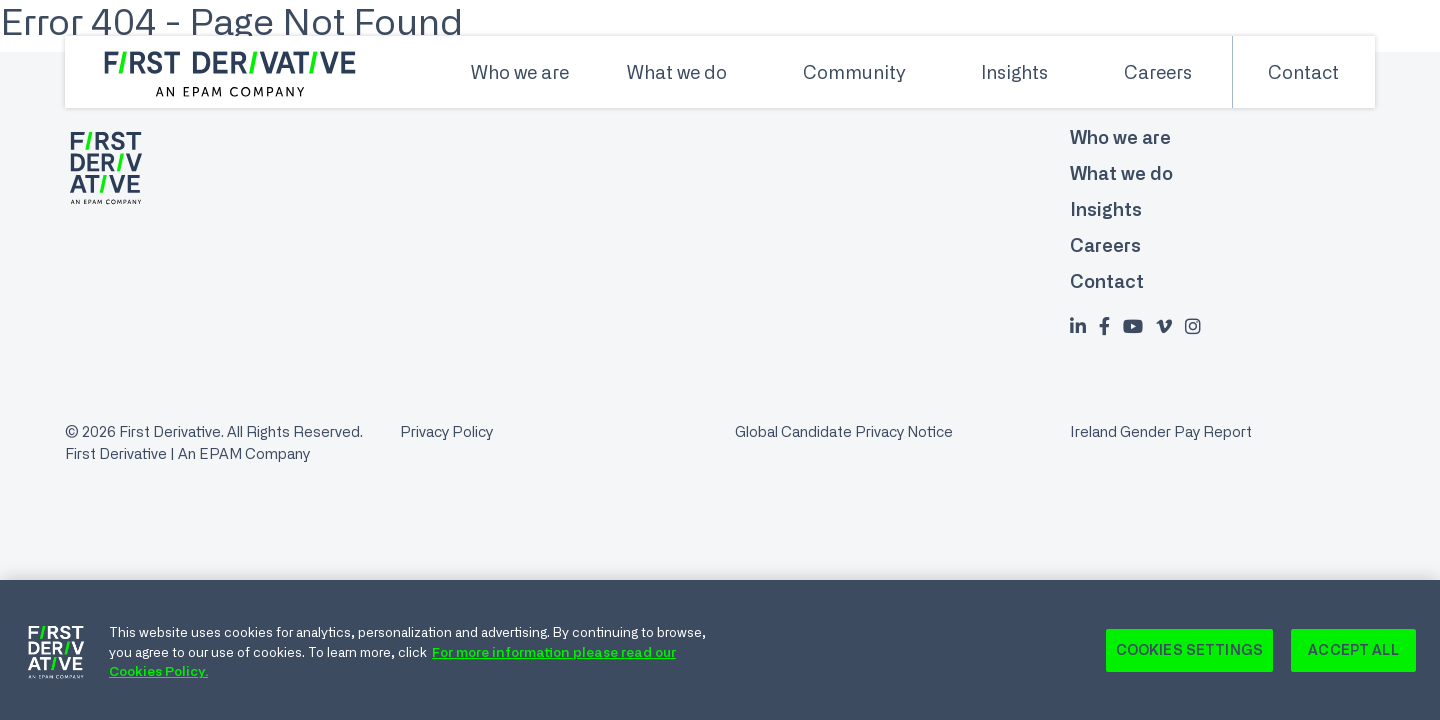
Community (854, 72)
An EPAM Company (244, 453)
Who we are (520, 72)
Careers (1158, 72)
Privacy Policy (446, 431)
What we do (677, 72)
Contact (1303, 72)
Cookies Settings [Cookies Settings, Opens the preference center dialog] (1189, 653)
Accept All (1353, 653)
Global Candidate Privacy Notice (844, 431)
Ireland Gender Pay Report (1161, 431)
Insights (1014, 72)
